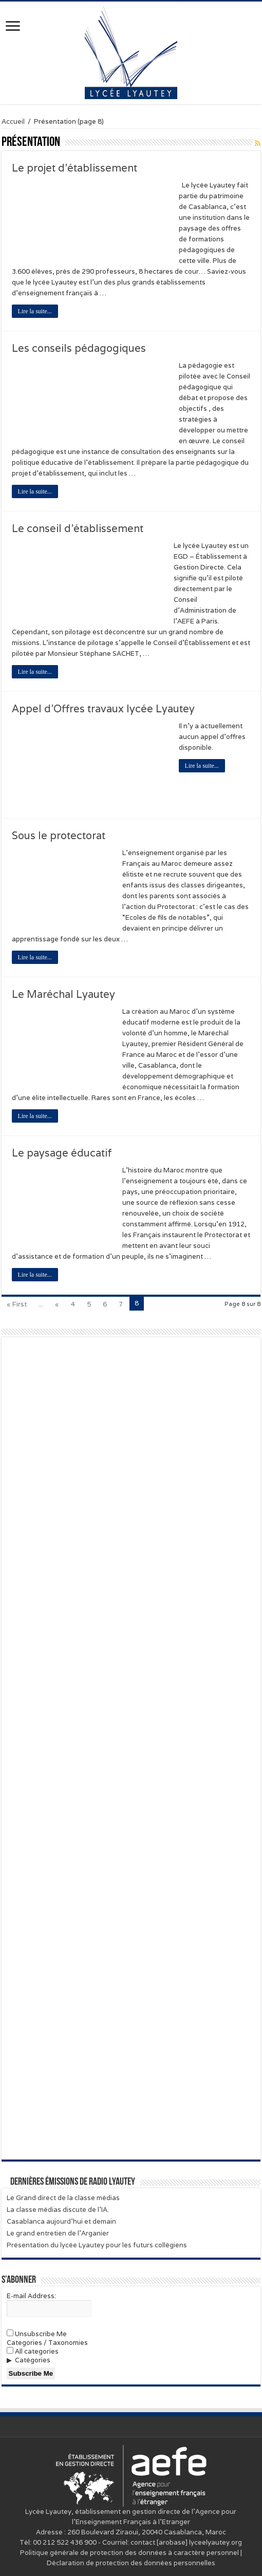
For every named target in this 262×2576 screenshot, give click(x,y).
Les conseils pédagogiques (79, 348)
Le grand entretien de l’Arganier (58, 2233)
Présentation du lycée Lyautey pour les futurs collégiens (97, 2245)
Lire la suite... (35, 311)
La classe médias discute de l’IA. (58, 2209)
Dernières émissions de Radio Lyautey (72, 2182)
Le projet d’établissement (74, 168)
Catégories (32, 2360)
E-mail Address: (31, 2295)
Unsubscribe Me (37, 2333)
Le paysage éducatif (62, 1153)
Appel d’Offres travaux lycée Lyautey (103, 708)
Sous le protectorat (58, 835)
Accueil (13, 121)
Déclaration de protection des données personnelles (131, 2563)
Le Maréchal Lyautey (63, 994)
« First (17, 1304)
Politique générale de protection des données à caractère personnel (129, 2552)
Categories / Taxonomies (47, 2342)
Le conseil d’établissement (77, 528)
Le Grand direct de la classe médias (63, 2197)
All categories (33, 2351)
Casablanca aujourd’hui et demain (61, 2221)
